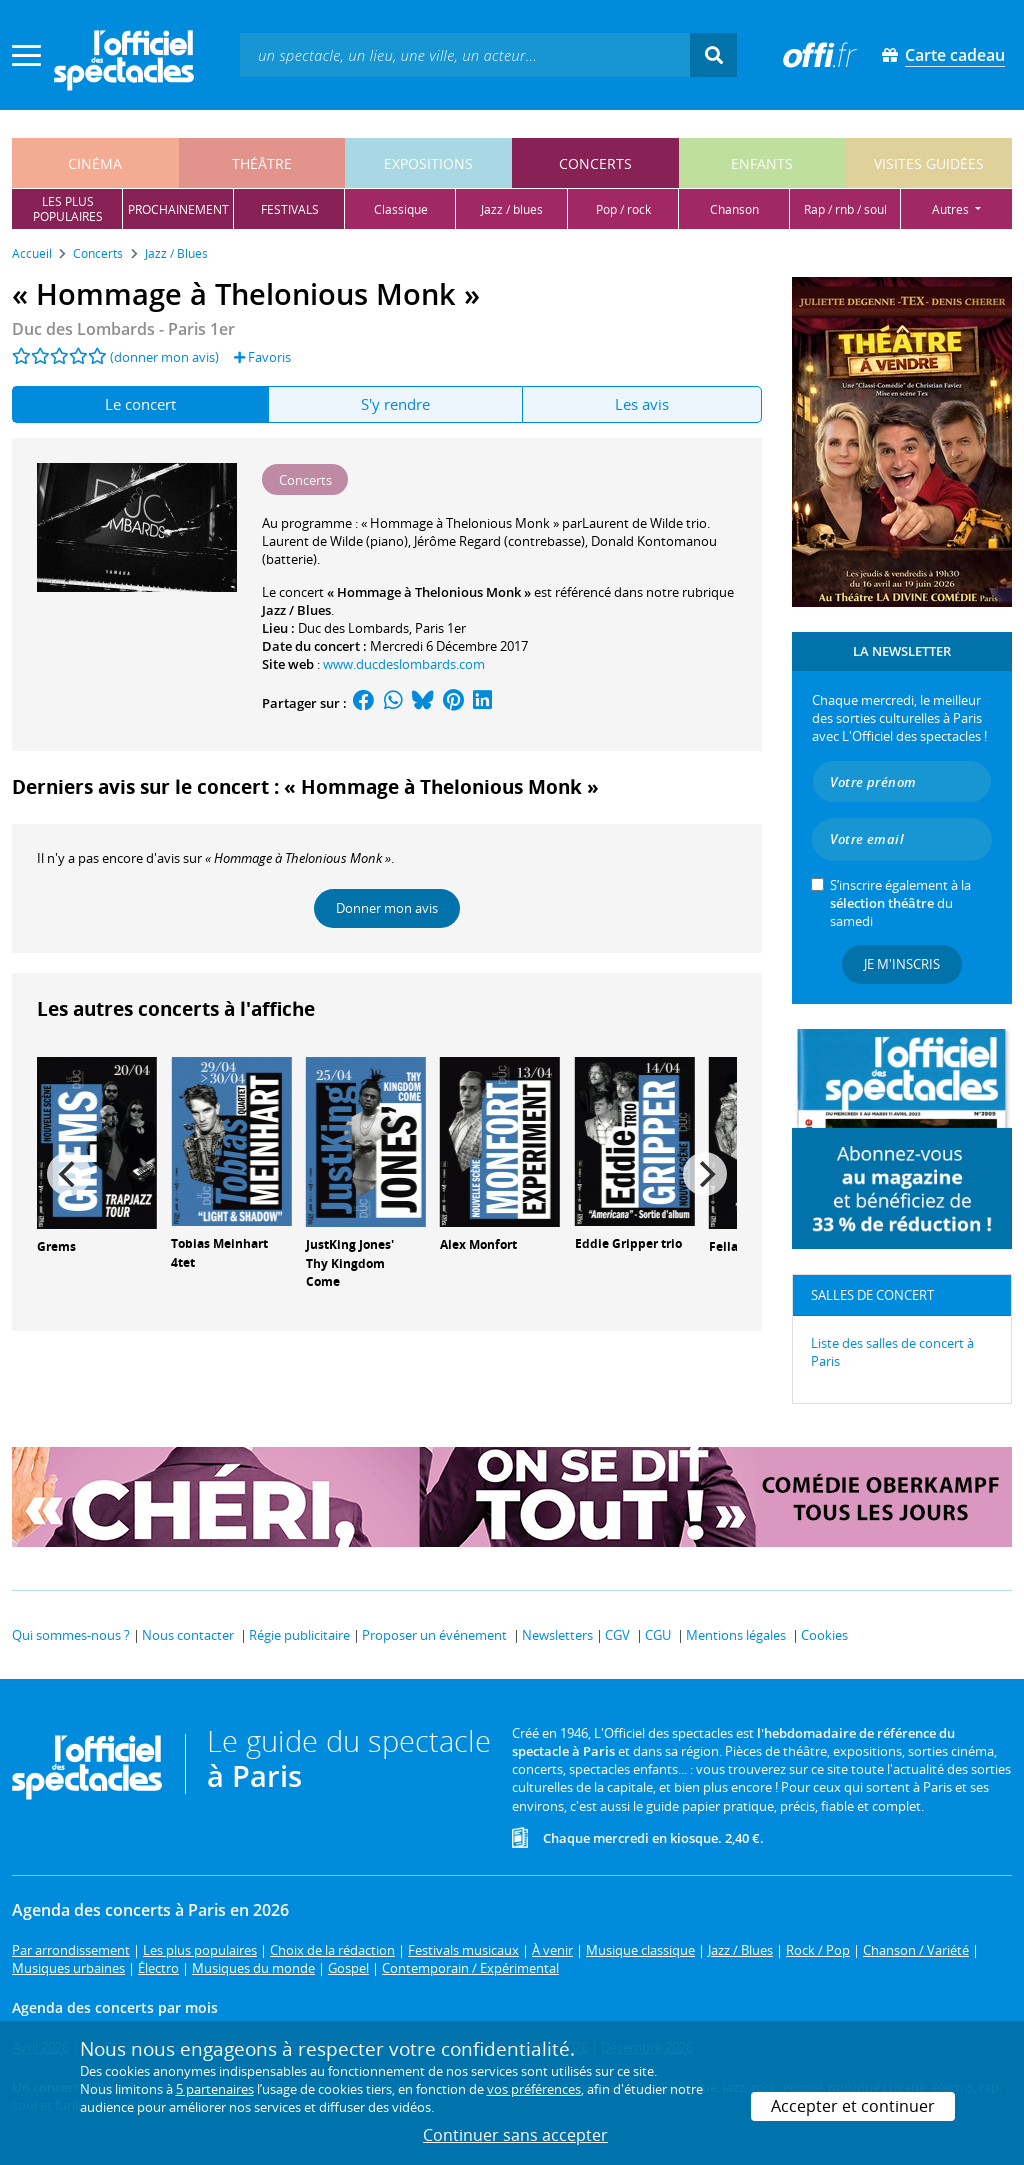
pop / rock (623, 209)
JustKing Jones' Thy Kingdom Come (350, 1263)
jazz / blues (512, 209)
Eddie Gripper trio (628, 1243)
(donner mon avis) (164, 357)
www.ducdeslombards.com (404, 664)
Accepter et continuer (853, 2106)
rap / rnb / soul (845, 209)
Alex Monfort (478, 1244)
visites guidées (929, 163)
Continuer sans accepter (515, 2135)
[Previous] (69, 1174)
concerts (595, 163)
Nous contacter (188, 1635)
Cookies (824, 1635)
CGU (658, 1635)
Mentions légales (736, 1635)
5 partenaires (215, 2089)
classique (401, 209)
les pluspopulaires (68, 209)
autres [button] (952, 209)
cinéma (95, 163)
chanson (734, 209)
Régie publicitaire (299, 1635)
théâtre (262, 163)
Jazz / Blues (296, 610)
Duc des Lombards (353, 628)
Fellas (726, 1246)
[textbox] (465, 54)
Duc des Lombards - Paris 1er (123, 329)
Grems (56, 1246)
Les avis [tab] (642, 404)
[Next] (705, 1174)
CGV (617, 1635)
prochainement (178, 209)
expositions (428, 163)
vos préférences (534, 2089)
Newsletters (557, 1635)
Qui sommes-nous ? (71, 1635)
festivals (290, 209)
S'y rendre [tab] (395, 404)
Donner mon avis (387, 908)
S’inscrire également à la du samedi (900, 903)
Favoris (262, 357)
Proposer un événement (434, 1635)
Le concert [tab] (140, 404)
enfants (762, 163)
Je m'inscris (902, 964)
